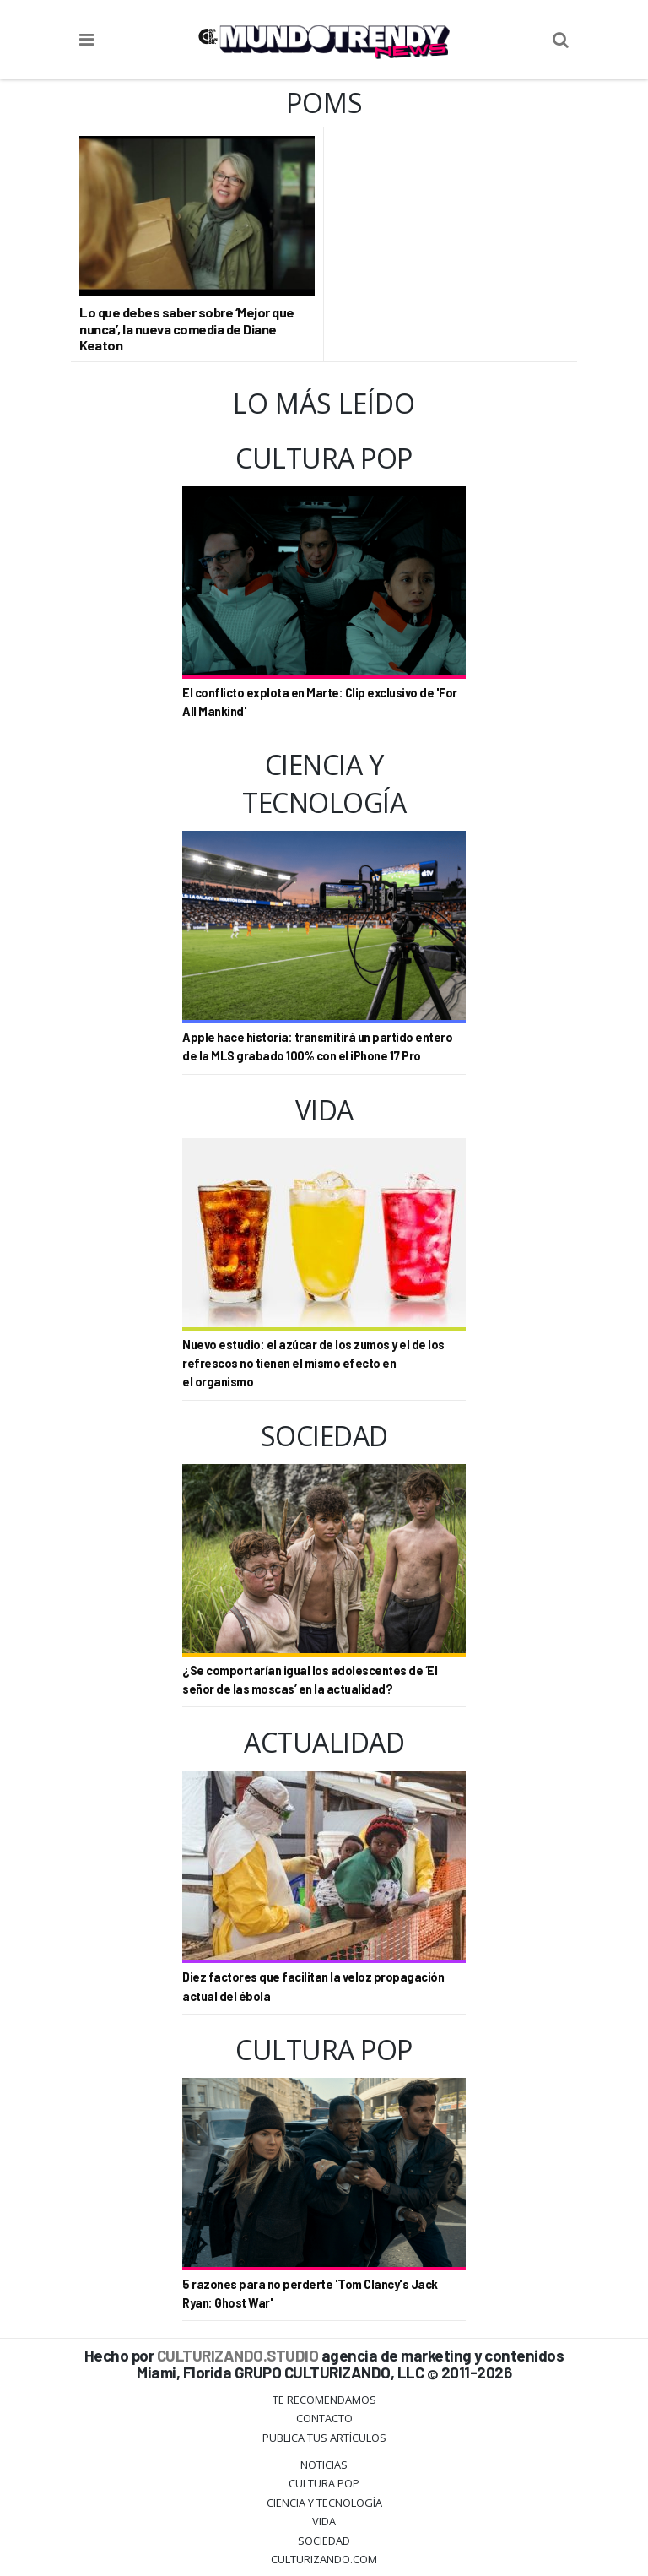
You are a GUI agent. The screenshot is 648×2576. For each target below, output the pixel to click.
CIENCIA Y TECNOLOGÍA (324, 2502)
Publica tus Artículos (324, 2437)
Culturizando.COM (324, 2559)
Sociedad (324, 2540)
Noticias (324, 2464)
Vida (324, 2521)
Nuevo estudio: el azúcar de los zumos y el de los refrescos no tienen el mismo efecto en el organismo (313, 1363)
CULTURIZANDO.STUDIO (238, 2355)
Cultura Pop (324, 2483)
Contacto (324, 2418)
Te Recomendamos (324, 2399)
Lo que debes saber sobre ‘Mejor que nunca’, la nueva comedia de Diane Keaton (186, 328)
